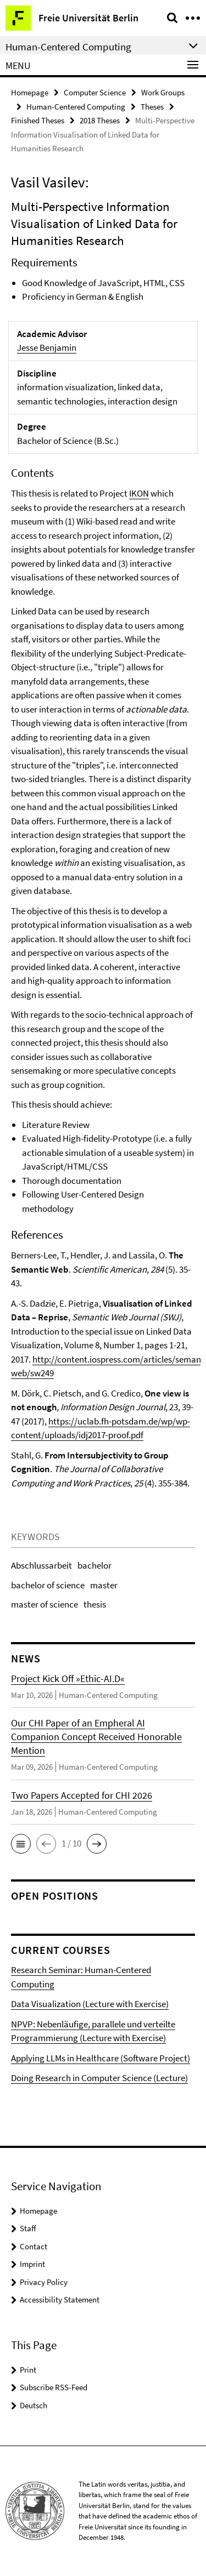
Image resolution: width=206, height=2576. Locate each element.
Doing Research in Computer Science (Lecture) (99, 2078)
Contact (33, 2246)
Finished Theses (37, 120)
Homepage (29, 92)
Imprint (32, 2264)
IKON (139, 493)
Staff (28, 2228)
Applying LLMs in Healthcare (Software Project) (100, 2058)
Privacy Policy (44, 2282)
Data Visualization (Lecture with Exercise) (90, 2004)
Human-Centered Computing (75, 106)
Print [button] (28, 2369)
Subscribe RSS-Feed (53, 2387)
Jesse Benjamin (46, 347)
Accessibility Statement (59, 2299)
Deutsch (33, 2405)
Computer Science (95, 92)
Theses (152, 106)
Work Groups (163, 92)
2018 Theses (100, 120)
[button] (21, 1844)
